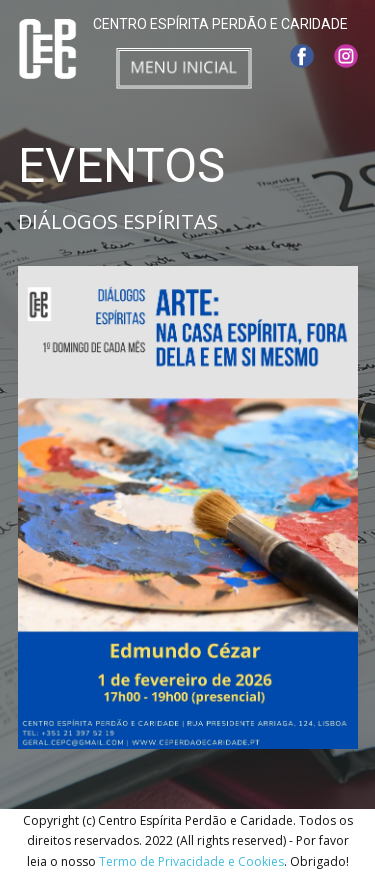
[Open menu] (184, 68)
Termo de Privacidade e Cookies (191, 861)
